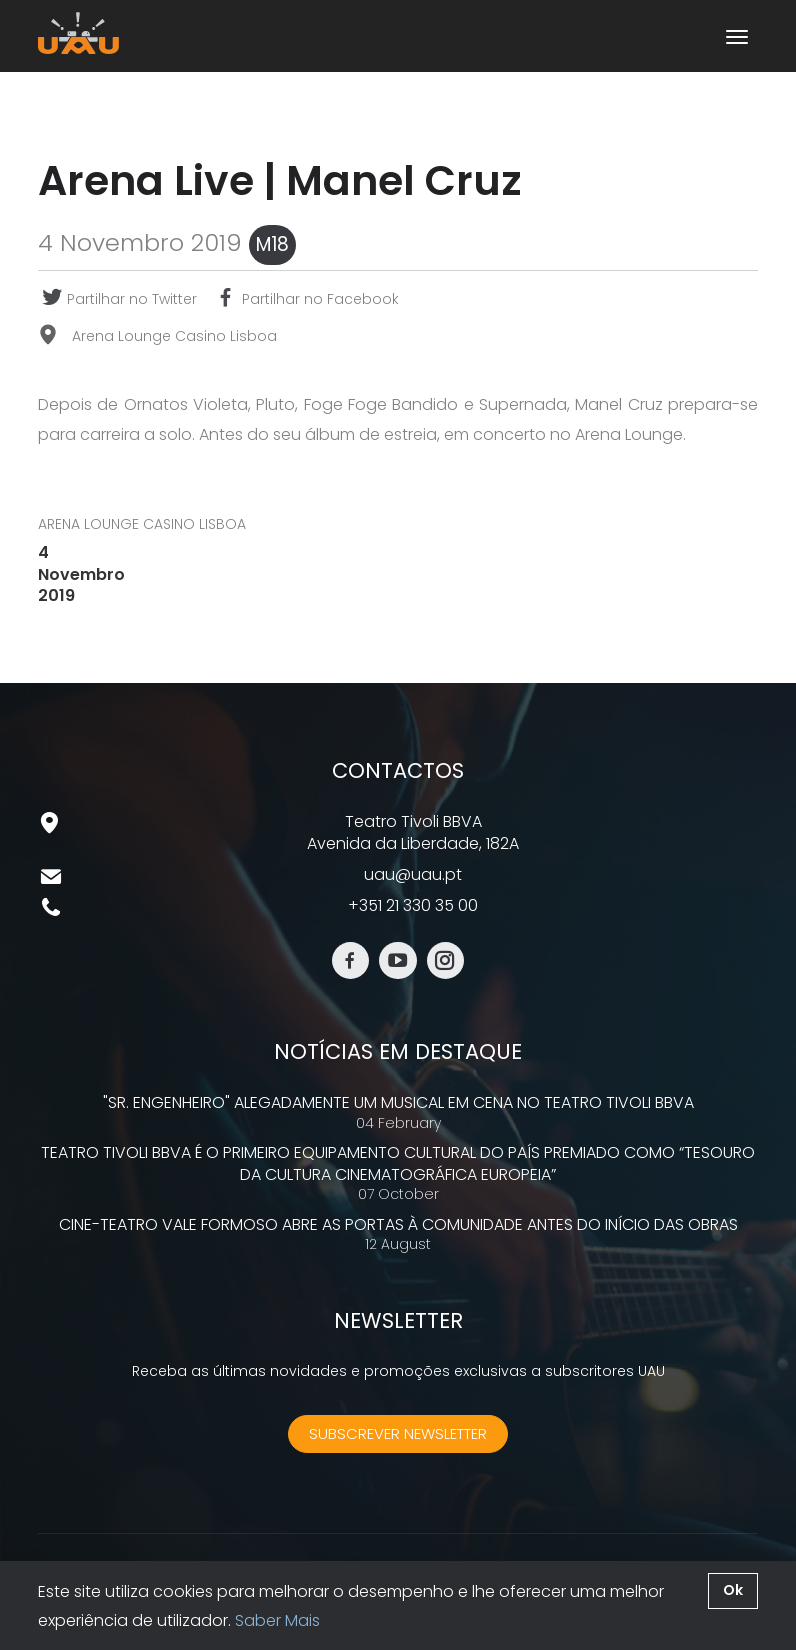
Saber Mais (277, 1620)
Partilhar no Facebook (306, 299)
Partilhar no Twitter (117, 299)
